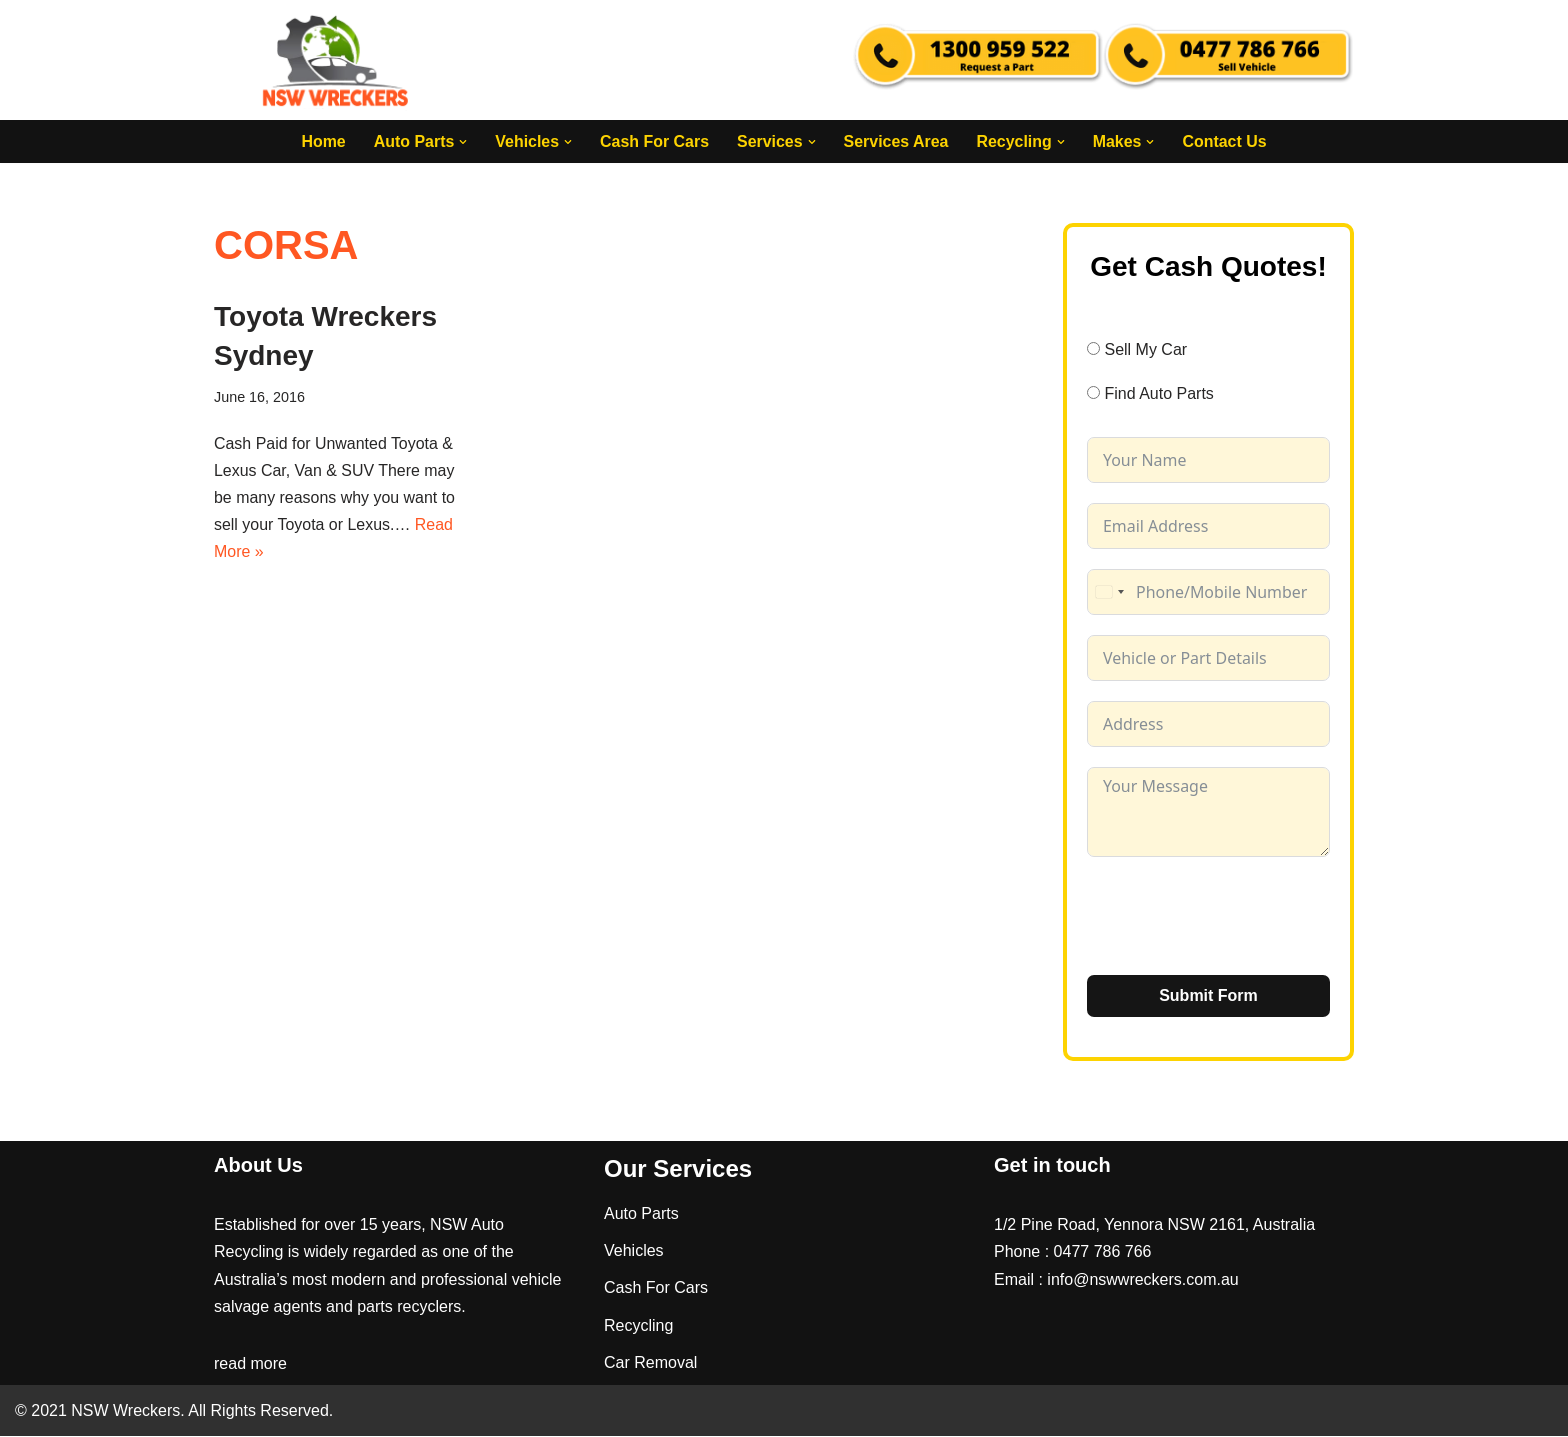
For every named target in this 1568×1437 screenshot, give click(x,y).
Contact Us (1225, 141)
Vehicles (634, 1251)
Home (322, 141)
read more (250, 1364)
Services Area (896, 141)
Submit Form (1208, 995)
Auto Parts (641, 1214)
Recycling (638, 1325)
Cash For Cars (653, 141)
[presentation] (1239, 916)
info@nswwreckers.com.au (1142, 1279)
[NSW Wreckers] (337, 60)
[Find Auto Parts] (1093, 393)
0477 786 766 (1103, 1252)
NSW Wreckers (123, 1411)
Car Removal (650, 1362)
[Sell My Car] (1093, 348)
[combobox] (1109, 592)
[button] (462, 142)
